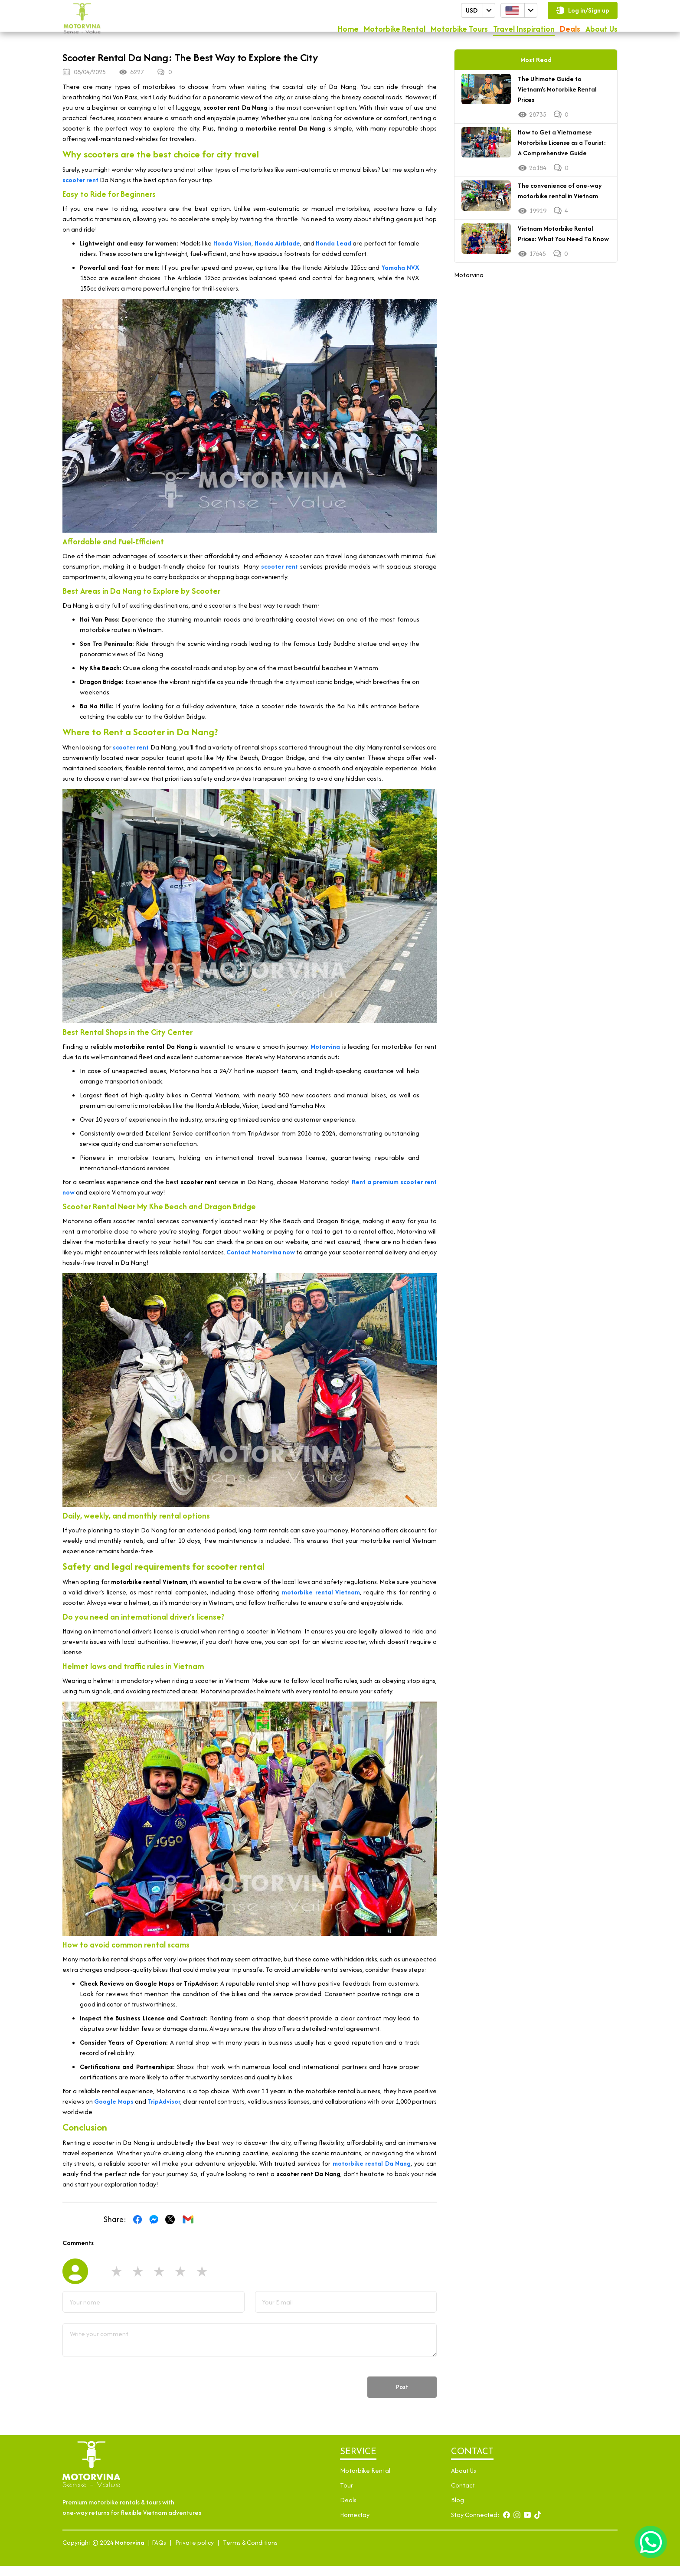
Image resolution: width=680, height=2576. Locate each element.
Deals (570, 31)
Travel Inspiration (524, 31)
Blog (457, 2509)
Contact (463, 2495)
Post (398, 2396)
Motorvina (469, 284)
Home (348, 31)
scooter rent (80, 189)
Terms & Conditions (250, 2552)
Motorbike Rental (394, 31)
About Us (601, 31)
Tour (346, 2495)
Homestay (354, 2524)
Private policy (194, 2552)
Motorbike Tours (459, 31)
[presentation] (128, 2397)
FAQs (159, 2552)
